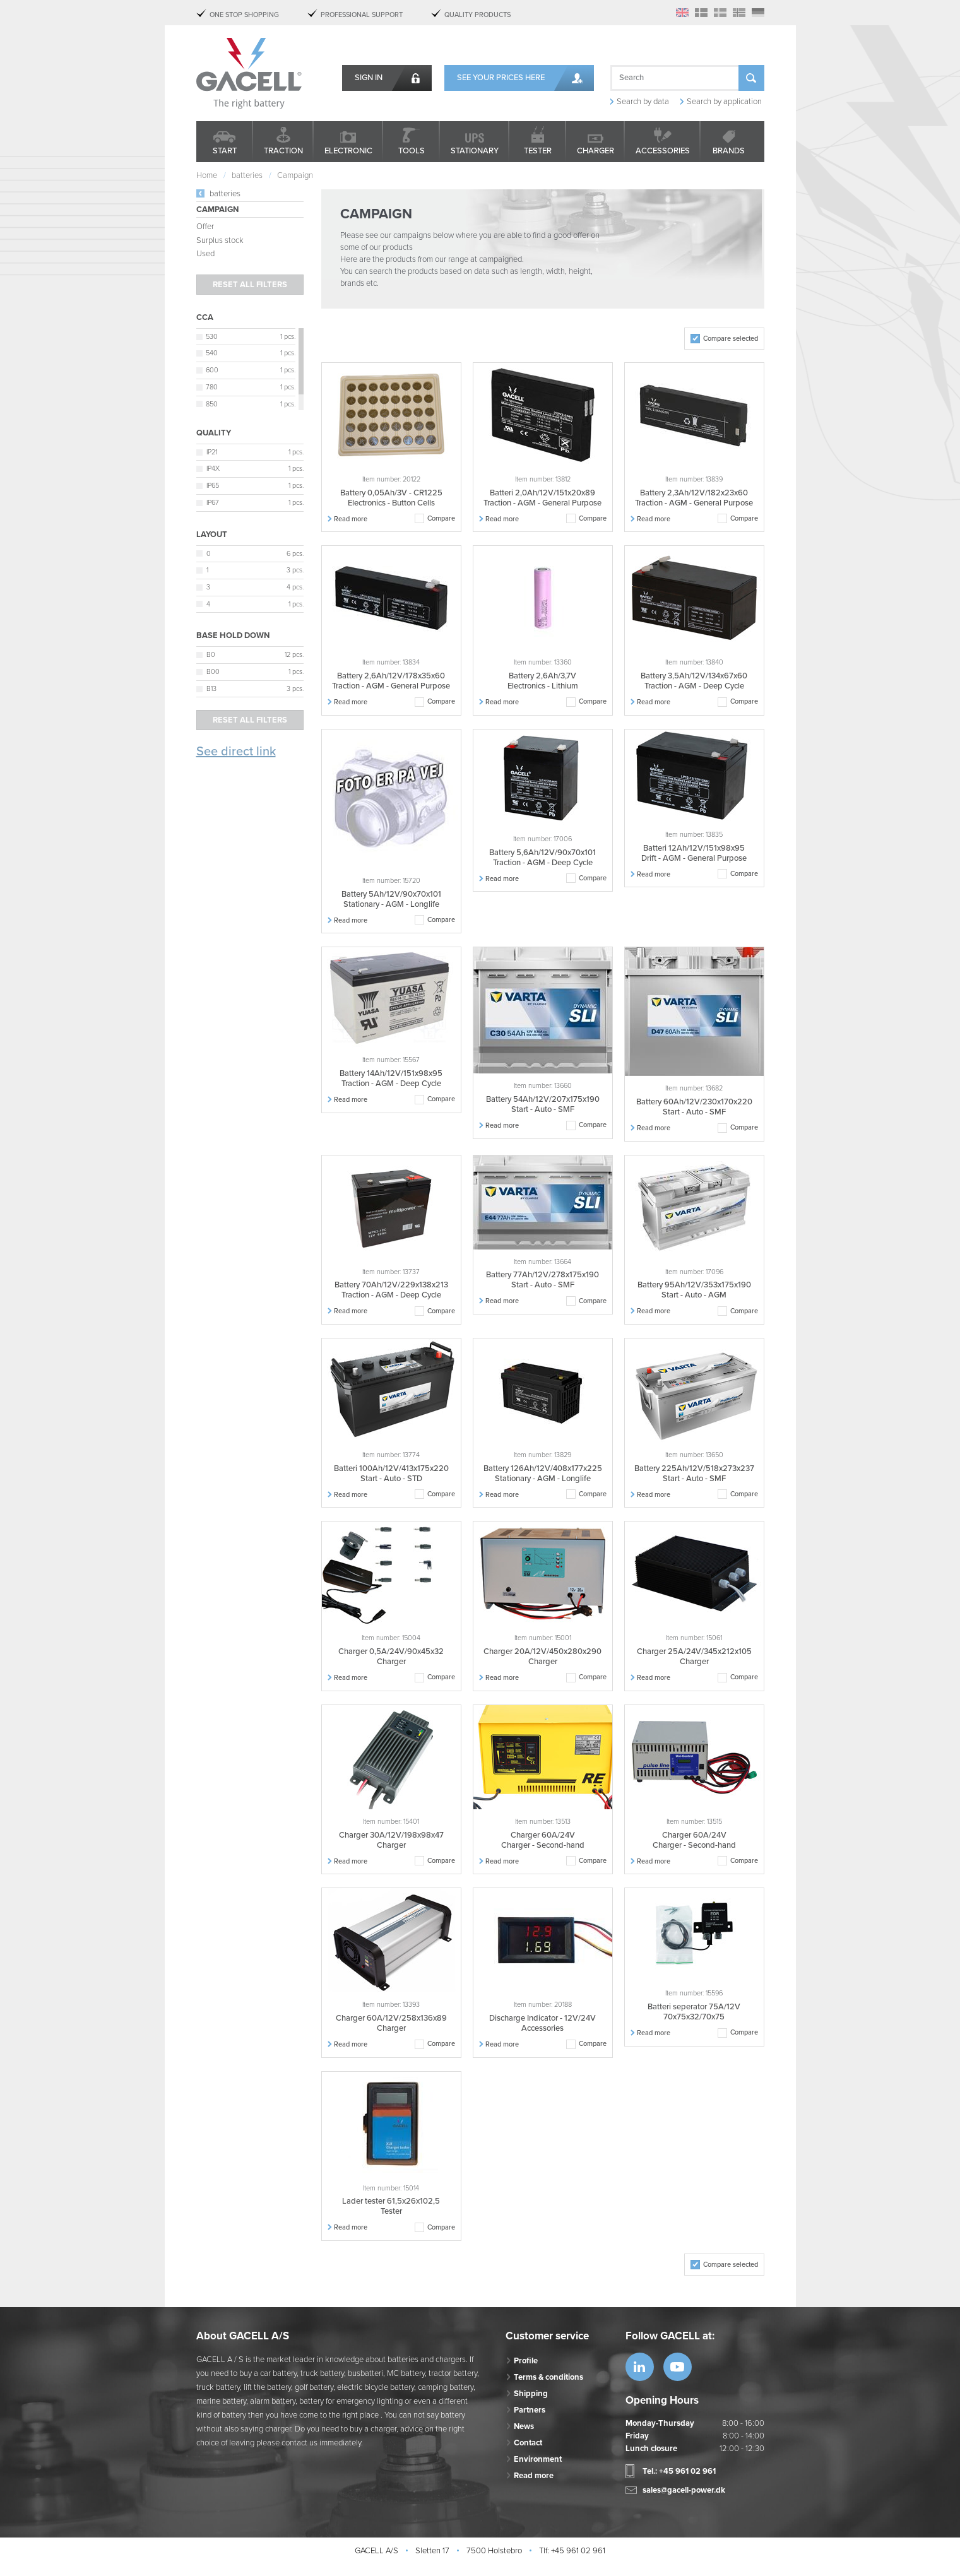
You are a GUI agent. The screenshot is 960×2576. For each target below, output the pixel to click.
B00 (213, 672)
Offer (205, 227)
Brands (729, 151)
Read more (350, 519)
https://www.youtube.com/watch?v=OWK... (677, 2367)
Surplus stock (220, 240)
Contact (528, 2443)
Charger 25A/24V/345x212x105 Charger (694, 1656)
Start (225, 151)
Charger (595, 151)
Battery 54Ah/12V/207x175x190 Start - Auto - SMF (543, 1104)
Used (205, 254)
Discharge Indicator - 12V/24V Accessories (542, 2023)
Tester (538, 151)
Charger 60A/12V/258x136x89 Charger (391, 2023)
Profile (526, 2361)
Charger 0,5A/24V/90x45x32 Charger (391, 1656)
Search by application (724, 102)
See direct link (236, 751)
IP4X (213, 468)
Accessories (663, 151)
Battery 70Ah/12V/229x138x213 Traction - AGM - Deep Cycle (391, 1290)
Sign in (368, 78)
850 (212, 404)
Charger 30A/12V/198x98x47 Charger (391, 1840)
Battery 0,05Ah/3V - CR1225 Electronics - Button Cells (391, 498)
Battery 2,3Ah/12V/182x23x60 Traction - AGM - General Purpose (694, 498)
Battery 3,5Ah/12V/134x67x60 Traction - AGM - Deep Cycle (694, 681)
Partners (529, 2410)
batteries (225, 194)
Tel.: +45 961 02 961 (679, 2471)
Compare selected (730, 338)
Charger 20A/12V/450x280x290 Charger (542, 1656)
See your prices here (501, 78)
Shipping (531, 2394)
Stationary (475, 151)
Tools (411, 151)
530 (212, 337)
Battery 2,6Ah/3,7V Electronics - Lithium (542, 681)
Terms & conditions (548, 2377)
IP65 (212, 486)
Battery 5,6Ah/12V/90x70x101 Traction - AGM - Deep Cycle (542, 858)
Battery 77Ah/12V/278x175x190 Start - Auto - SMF (542, 1280)
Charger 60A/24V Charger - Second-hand (542, 1840)
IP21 (211, 452)
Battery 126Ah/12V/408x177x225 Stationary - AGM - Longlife (542, 1473)
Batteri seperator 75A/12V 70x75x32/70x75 (694, 2012)
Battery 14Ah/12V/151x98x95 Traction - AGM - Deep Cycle (391, 1078)
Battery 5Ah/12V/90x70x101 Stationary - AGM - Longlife (391, 899)
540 (212, 353)
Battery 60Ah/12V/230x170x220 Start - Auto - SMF (694, 1107)
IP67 (212, 503)
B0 (210, 655)
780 (212, 387)
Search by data (643, 102)
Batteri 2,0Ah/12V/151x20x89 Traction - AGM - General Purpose (542, 498)
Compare (441, 518)
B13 (211, 689)
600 (212, 370)
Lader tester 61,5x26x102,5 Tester (391, 2206)
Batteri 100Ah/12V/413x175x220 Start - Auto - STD (391, 1473)
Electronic (348, 151)
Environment (538, 2459)
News (524, 2426)
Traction (283, 151)
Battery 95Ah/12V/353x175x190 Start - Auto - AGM (694, 1290)
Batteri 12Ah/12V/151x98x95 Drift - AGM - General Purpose (694, 853)
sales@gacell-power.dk (684, 2490)
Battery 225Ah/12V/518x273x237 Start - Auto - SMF (694, 1473)
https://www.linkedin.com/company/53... (639, 2367)
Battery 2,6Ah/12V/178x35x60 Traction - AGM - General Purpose (391, 681)
